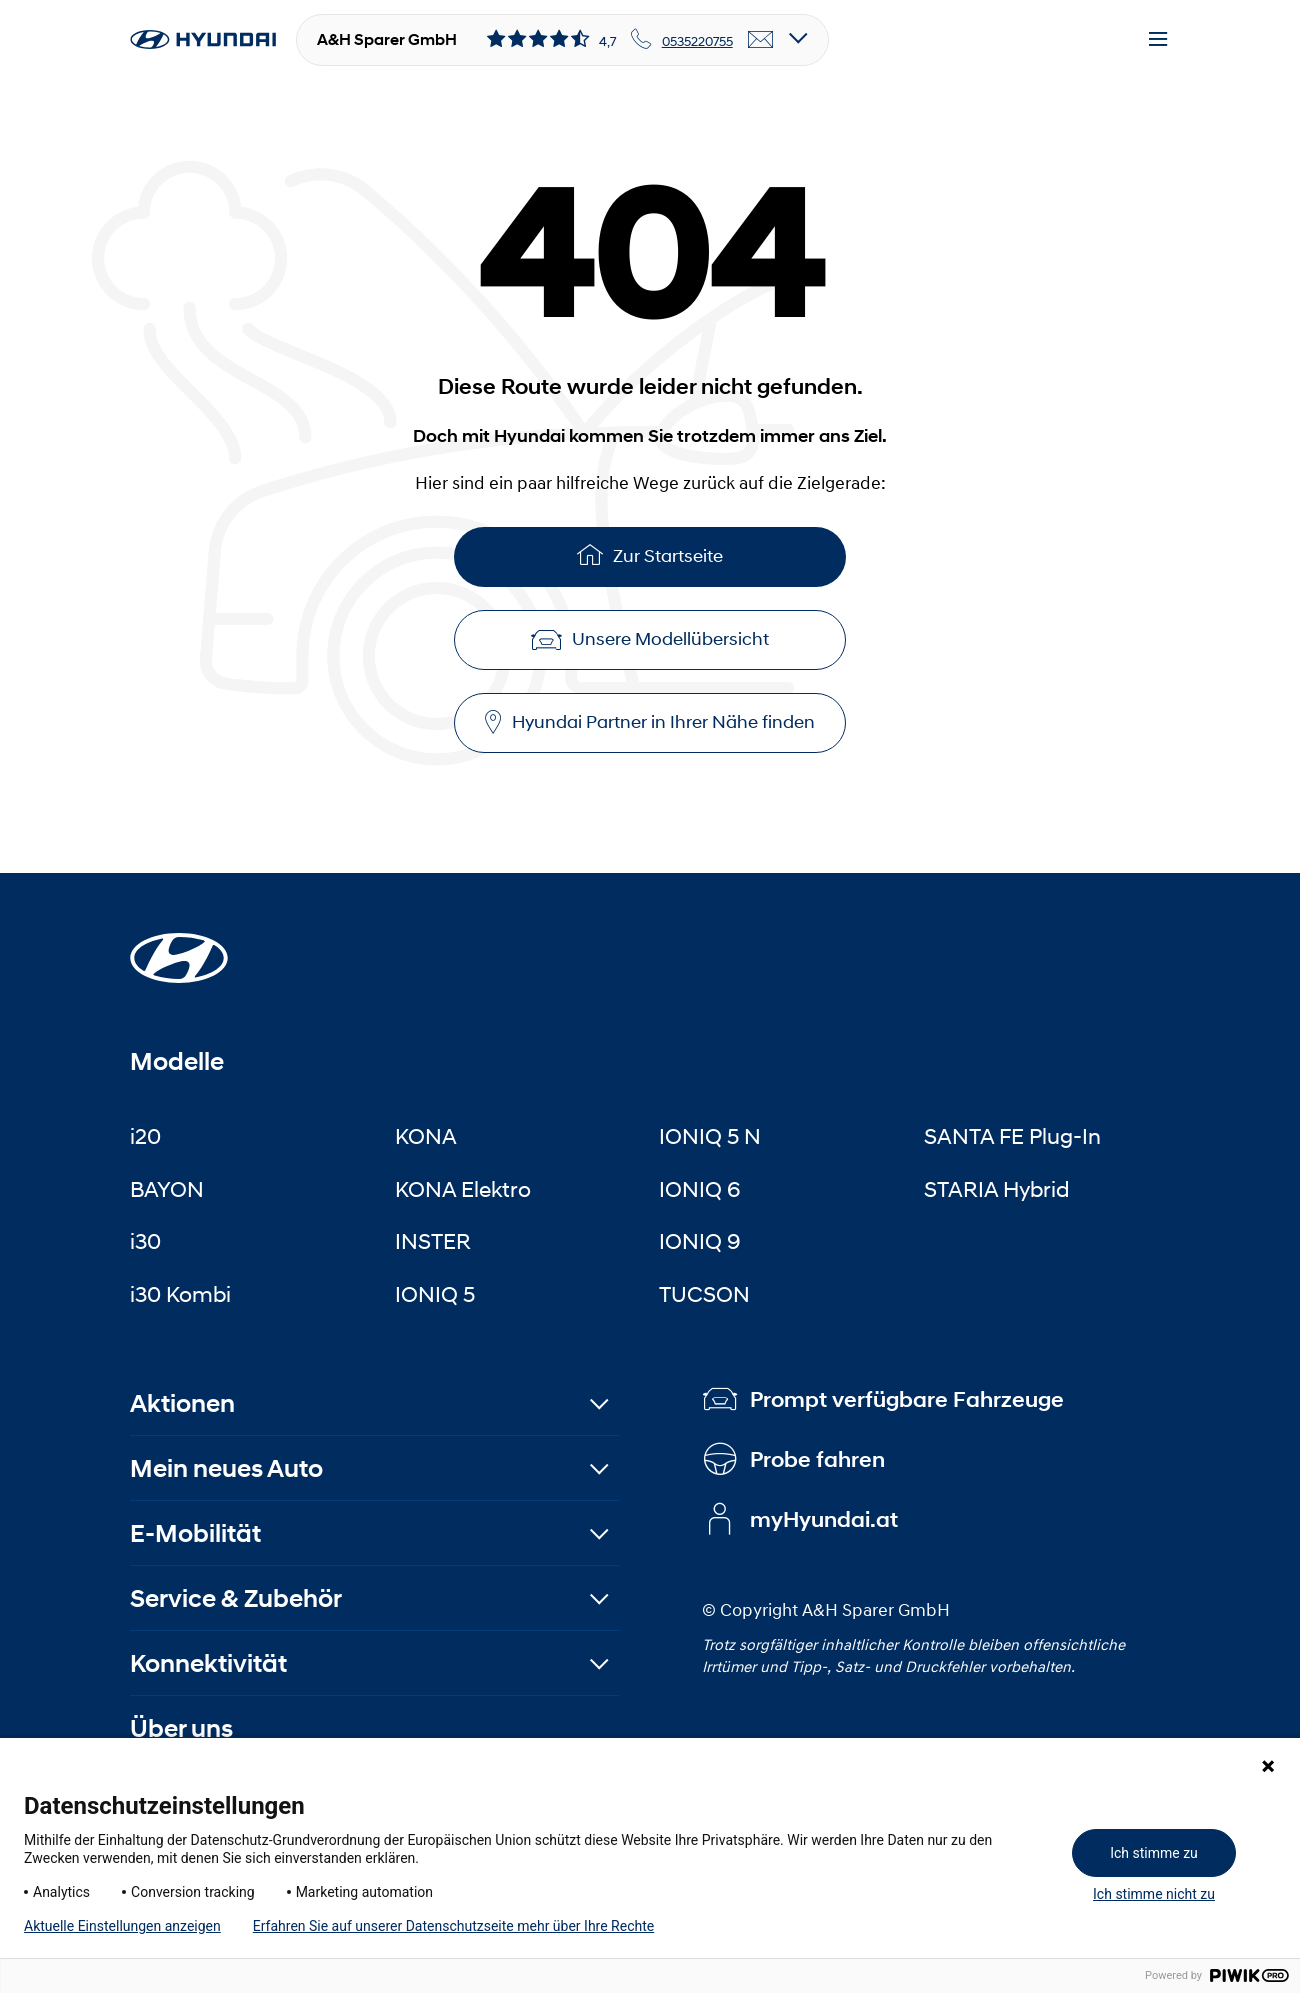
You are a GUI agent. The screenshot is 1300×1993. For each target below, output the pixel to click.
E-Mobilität (195, 1533)
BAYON (167, 1189)
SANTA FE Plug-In (1012, 1136)
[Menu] (1158, 40)
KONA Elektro (463, 1189)
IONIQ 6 (700, 1189)
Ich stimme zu (1154, 1853)
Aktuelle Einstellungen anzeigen (122, 1926)
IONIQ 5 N (710, 1136)
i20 (145, 1136)
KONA (426, 1136)
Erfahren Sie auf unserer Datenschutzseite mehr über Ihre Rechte (453, 1926)
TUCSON (704, 1294)
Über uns (181, 1728)
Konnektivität (208, 1663)
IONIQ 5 (435, 1294)
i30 (145, 1241)
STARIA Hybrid (996, 1189)
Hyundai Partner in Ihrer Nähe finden (650, 722)
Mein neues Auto (226, 1468)
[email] (761, 40)
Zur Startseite (650, 554)
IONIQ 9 (700, 1241)
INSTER (433, 1241)
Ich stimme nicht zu (1154, 1894)
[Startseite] (179, 946)
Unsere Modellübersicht (650, 639)
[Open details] (798, 39)
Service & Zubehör (236, 1598)
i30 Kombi (180, 1294)
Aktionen (182, 1403)
